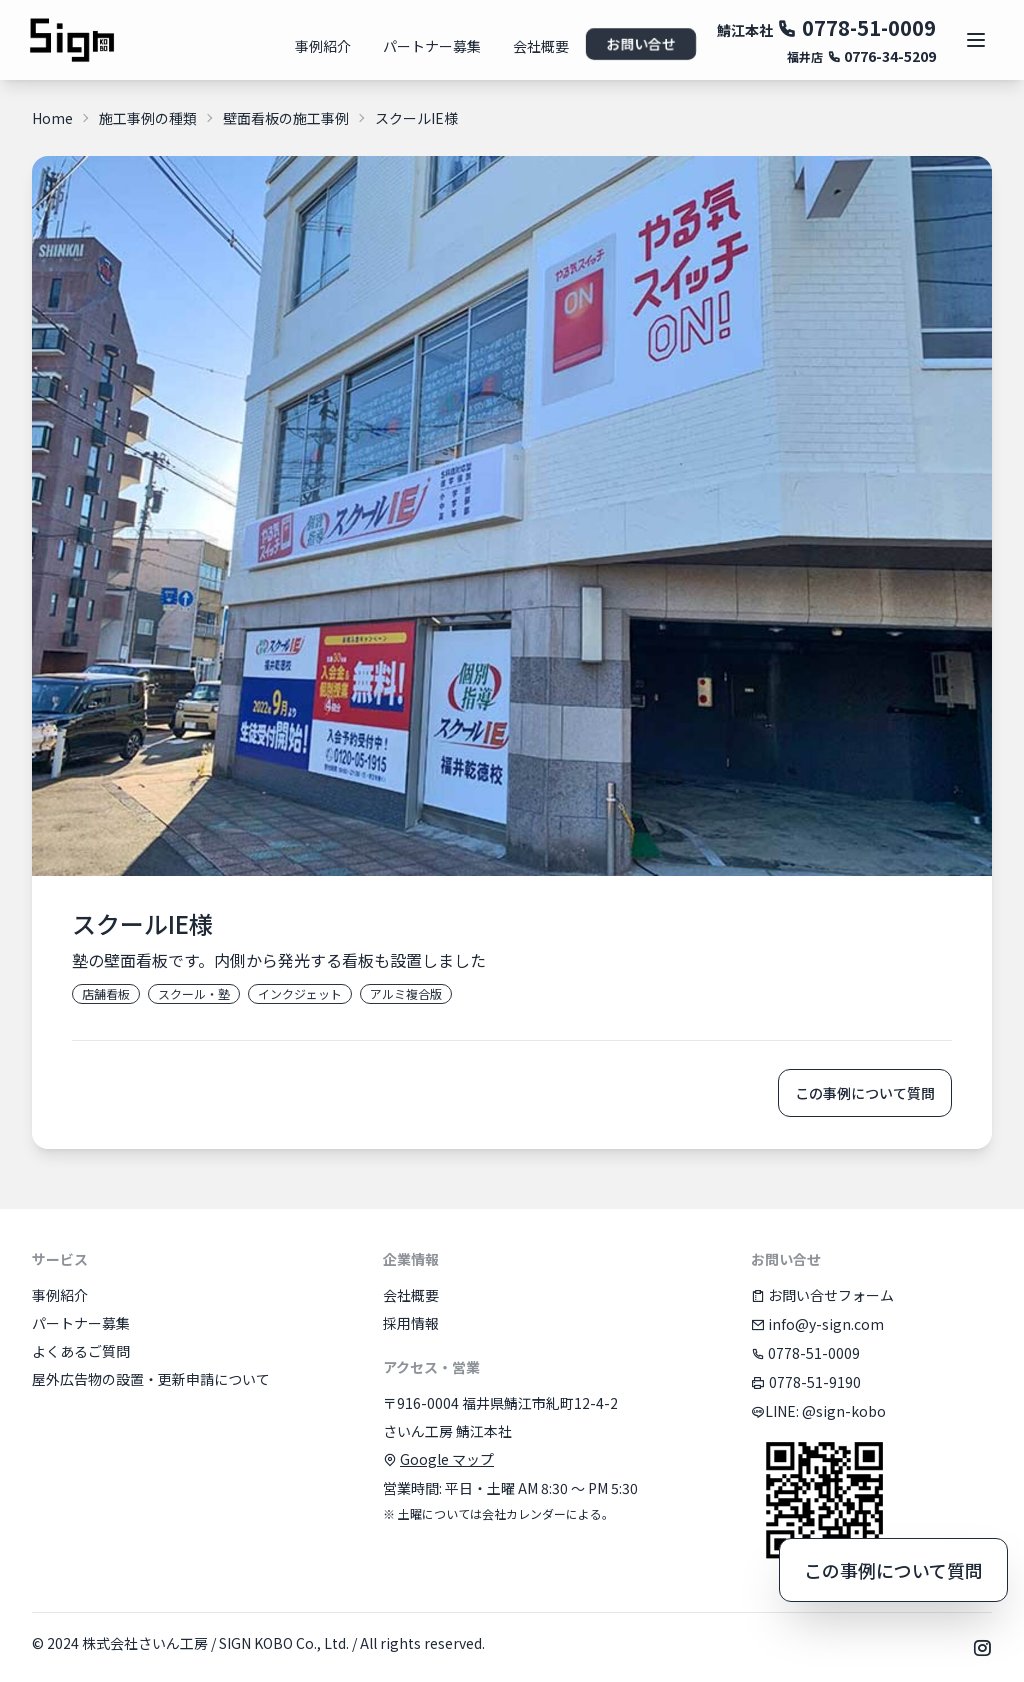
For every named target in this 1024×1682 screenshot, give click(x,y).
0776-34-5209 (881, 56)
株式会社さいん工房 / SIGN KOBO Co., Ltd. (215, 1643)
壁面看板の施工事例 (286, 118)
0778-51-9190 (806, 1382)
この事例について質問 (865, 1093)
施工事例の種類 (148, 118)
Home (52, 118)
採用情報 (411, 1323)
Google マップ (447, 1459)
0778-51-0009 (856, 27)
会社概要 (541, 46)
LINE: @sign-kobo (818, 1411)
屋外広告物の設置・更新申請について (151, 1379)
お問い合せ (641, 44)
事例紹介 (323, 46)
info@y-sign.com (817, 1324)
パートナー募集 (432, 46)
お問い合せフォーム (822, 1295)
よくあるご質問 (81, 1351)
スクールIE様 (416, 118)
